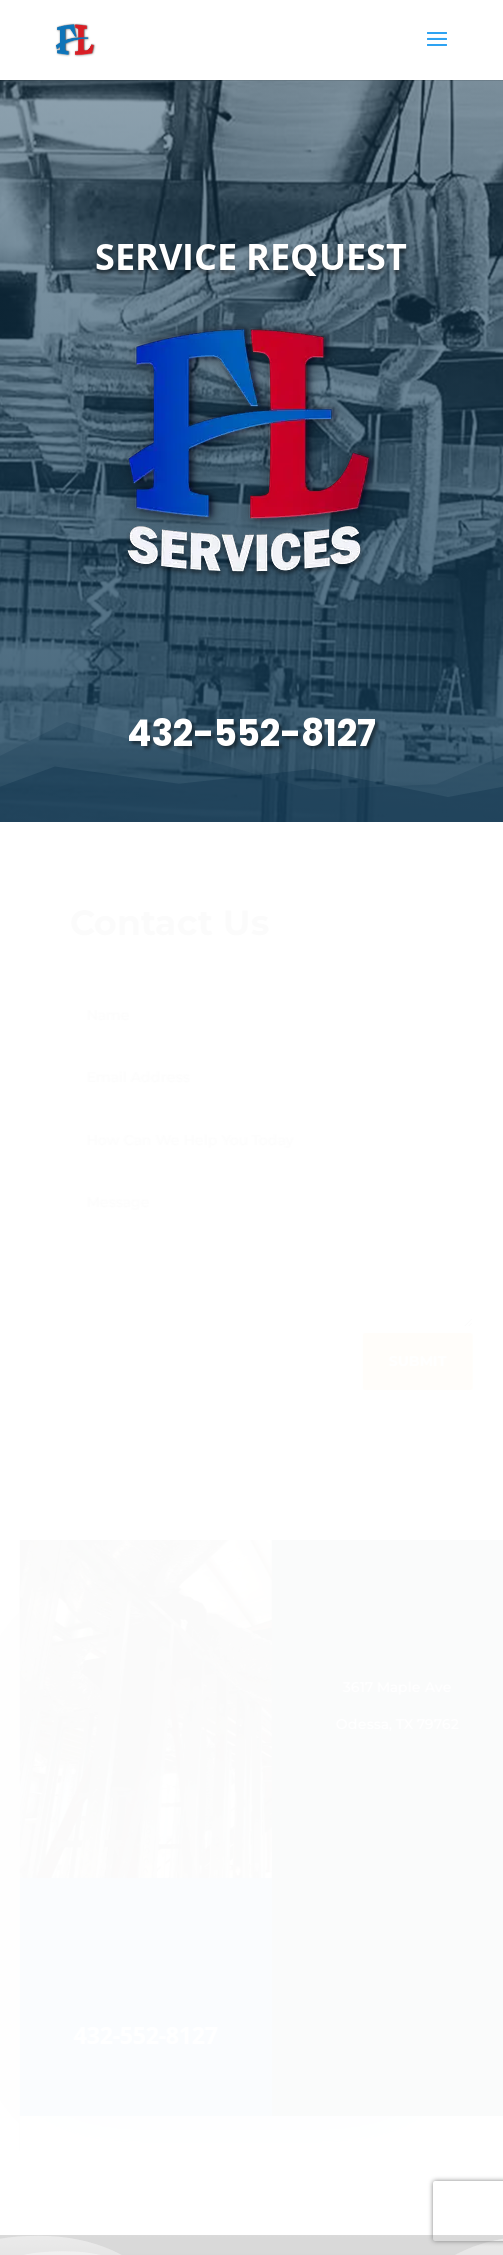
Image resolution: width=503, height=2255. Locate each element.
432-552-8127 (251, 733)
